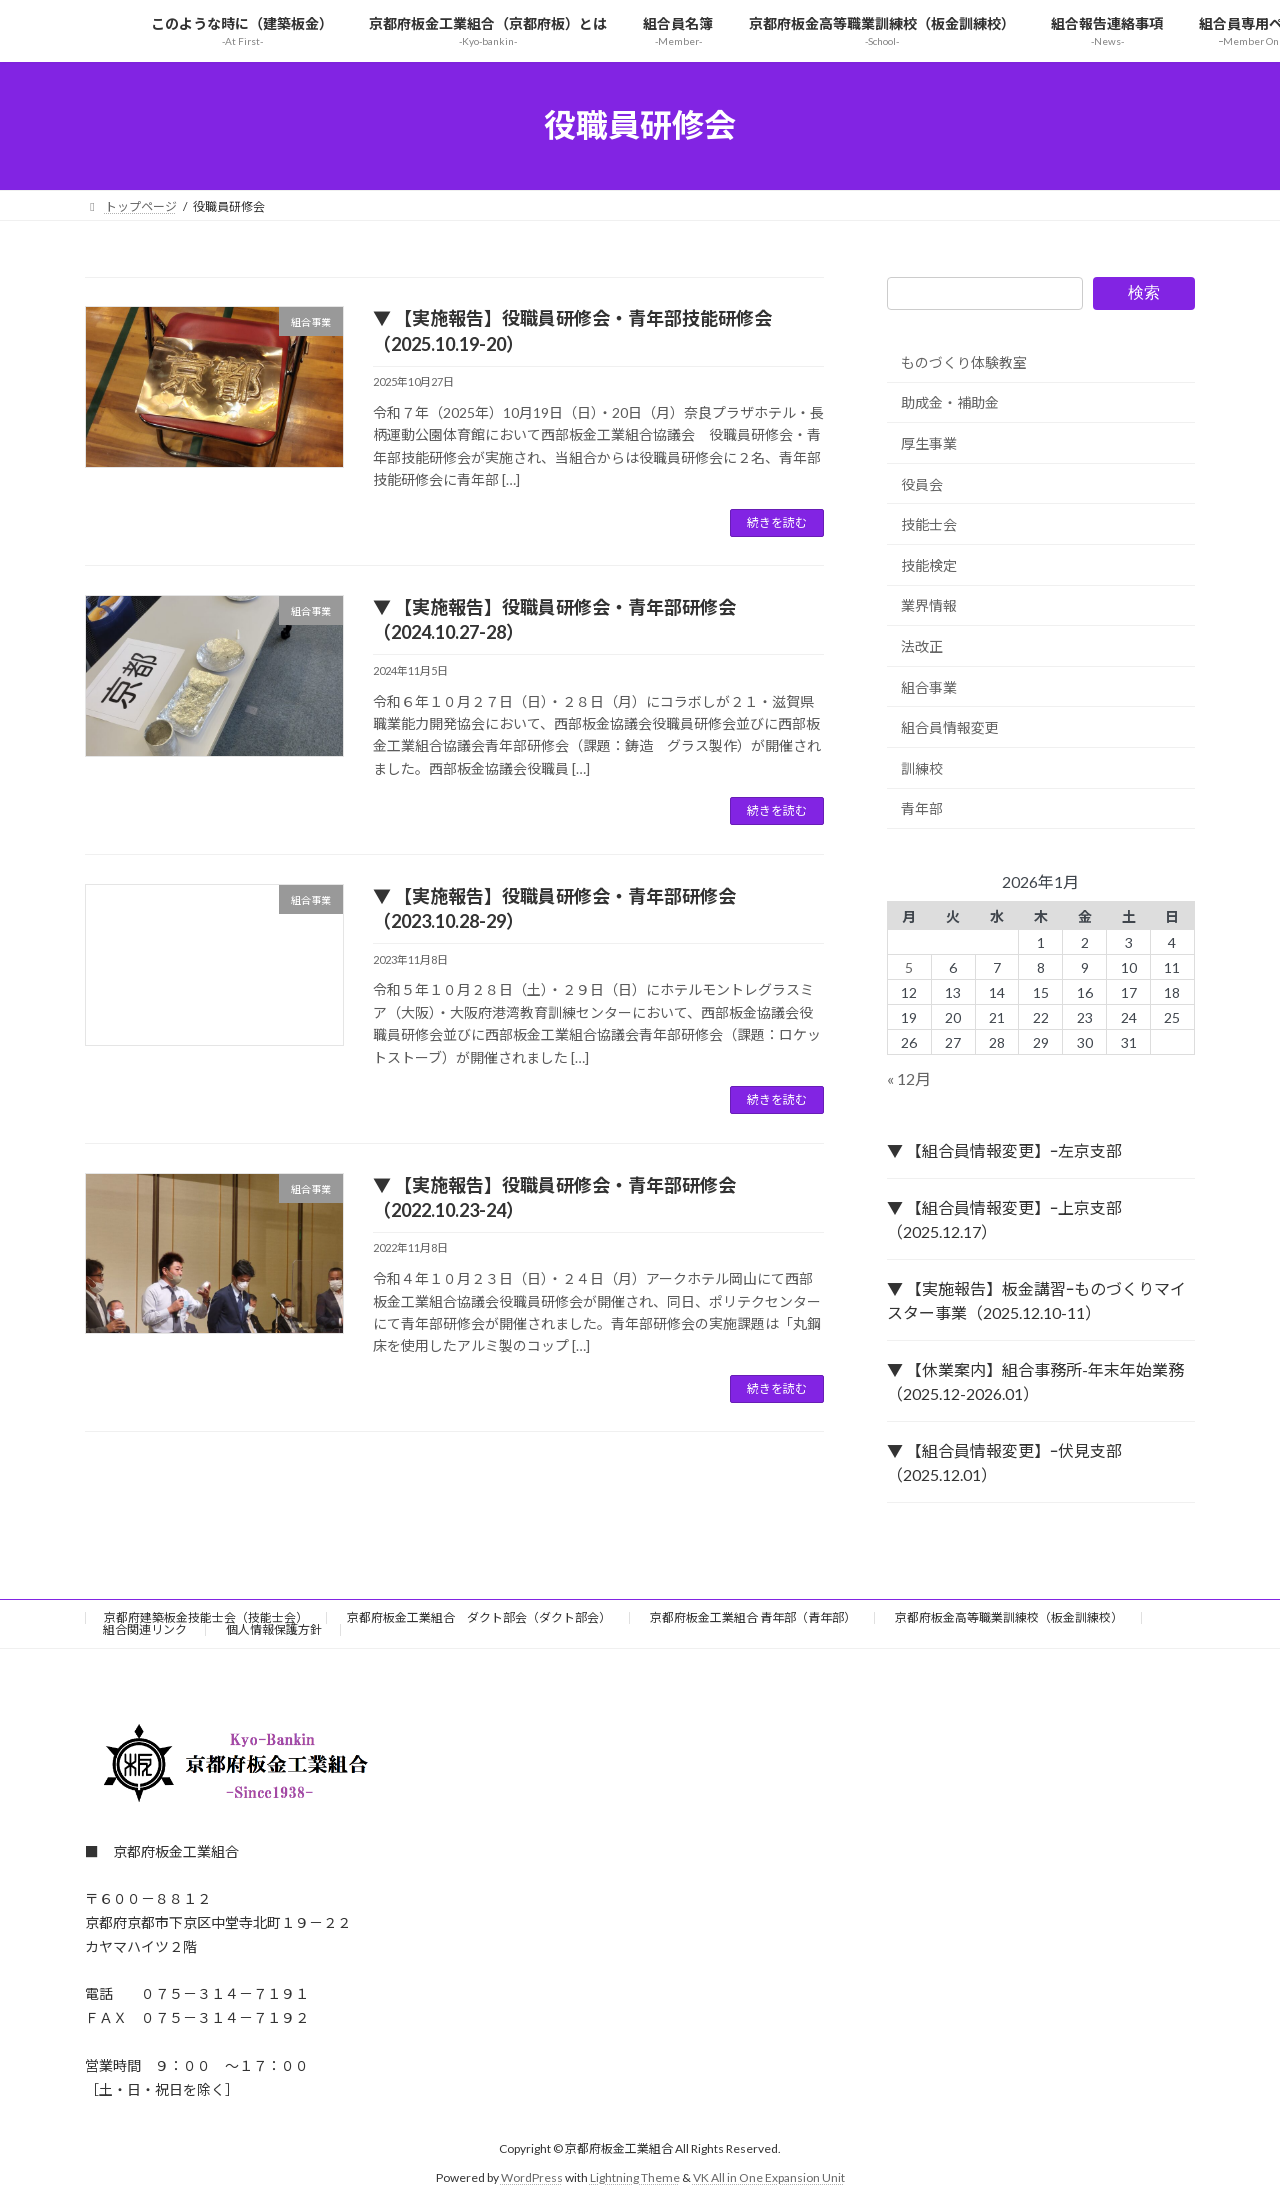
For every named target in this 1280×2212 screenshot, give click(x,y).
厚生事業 (929, 443)
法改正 (922, 646)
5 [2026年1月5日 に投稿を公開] (910, 966)
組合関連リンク (145, 1629)
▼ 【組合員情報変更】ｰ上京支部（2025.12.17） (1004, 1219)
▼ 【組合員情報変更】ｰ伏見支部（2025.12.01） (1004, 1462)
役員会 (922, 483)
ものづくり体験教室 (964, 361)
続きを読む (777, 522)
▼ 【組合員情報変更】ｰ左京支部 (1004, 1150)
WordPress (532, 2177)
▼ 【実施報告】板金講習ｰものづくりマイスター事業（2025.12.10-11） (1036, 1300)
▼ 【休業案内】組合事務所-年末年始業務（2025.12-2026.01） (1035, 1381)
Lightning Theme (635, 2177)
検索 (1144, 292)
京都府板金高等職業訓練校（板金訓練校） (1009, 1617)
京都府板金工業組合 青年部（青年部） (753, 1617)
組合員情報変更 (950, 727)
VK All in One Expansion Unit (769, 2177)
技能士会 (929, 524)
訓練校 (922, 767)
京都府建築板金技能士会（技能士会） (206, 1617)
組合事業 (929, 686)
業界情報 (929, 605)
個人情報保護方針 (274, 1629)
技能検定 (929, 564)
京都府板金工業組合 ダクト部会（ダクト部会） (479, 1617)
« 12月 (909, 1078)
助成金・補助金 (950, 402)
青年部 (922, 808)
